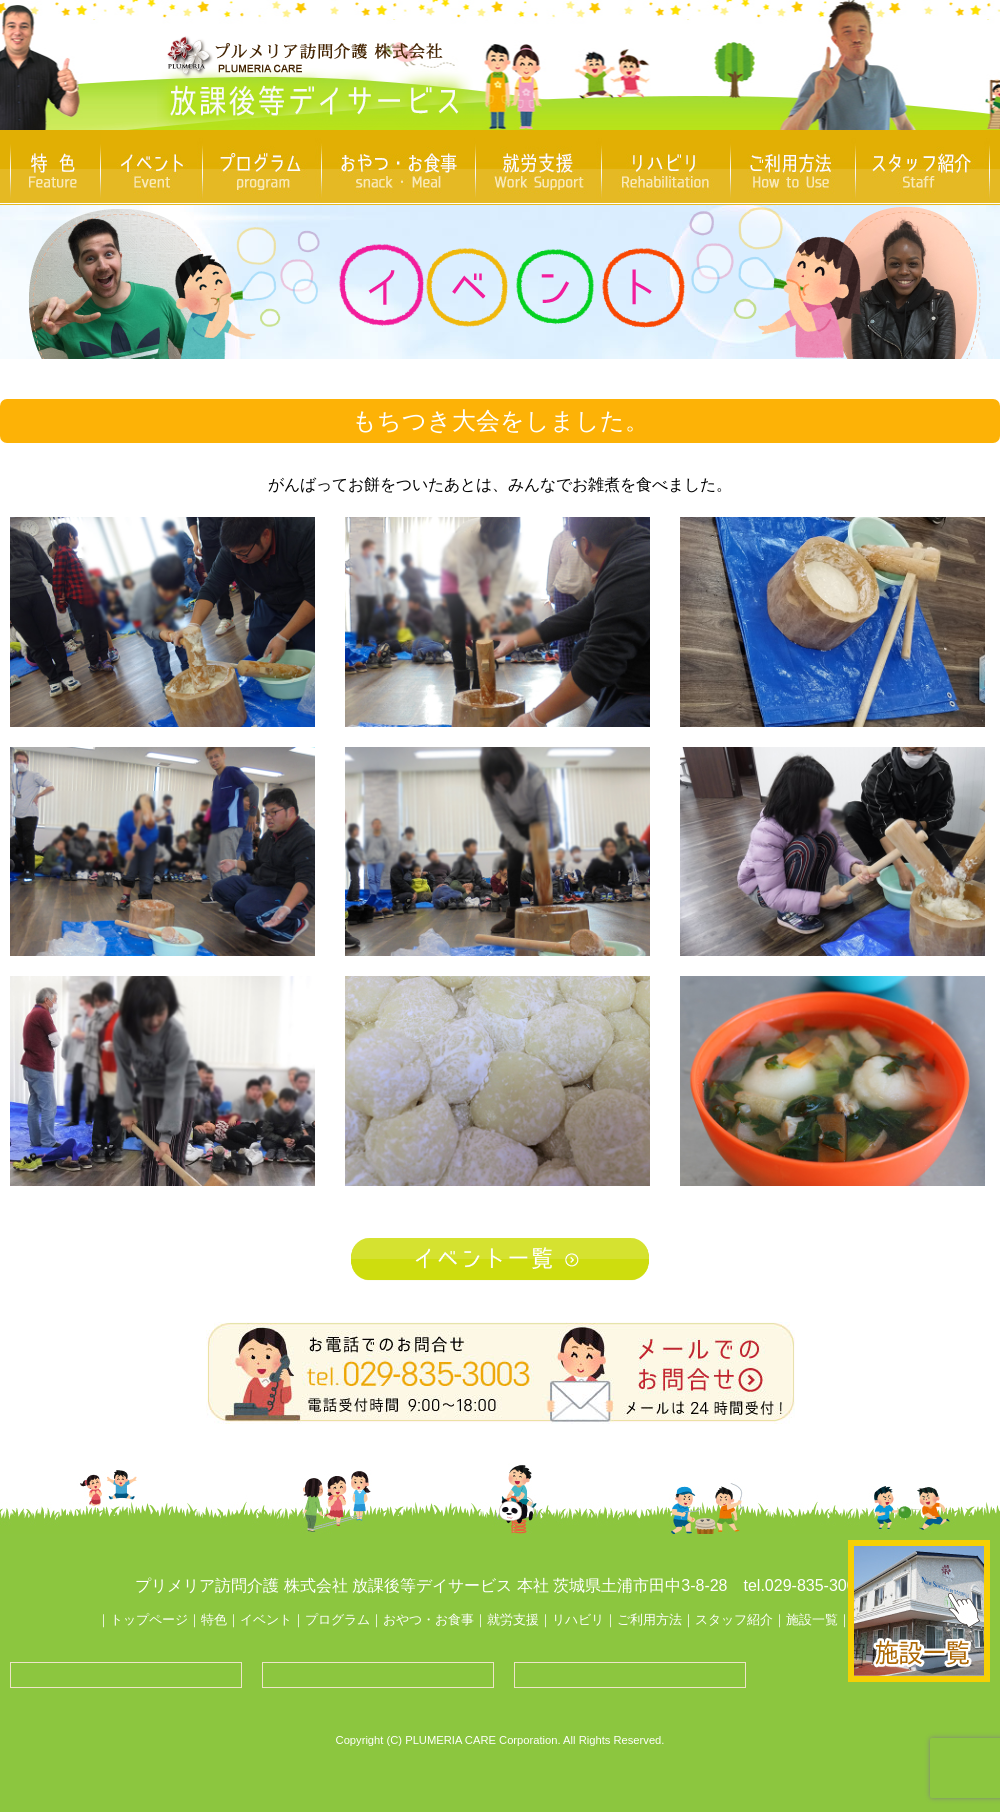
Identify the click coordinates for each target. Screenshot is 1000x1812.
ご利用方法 (649, 1619)
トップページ (149, 1619)
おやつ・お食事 (428, 1619)
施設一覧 (812, 1619)
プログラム (337, 1619)
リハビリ (578, 1619)
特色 (214, 1619)
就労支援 (513, 1619)
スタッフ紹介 (734, 1619)
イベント (266, 1619)
